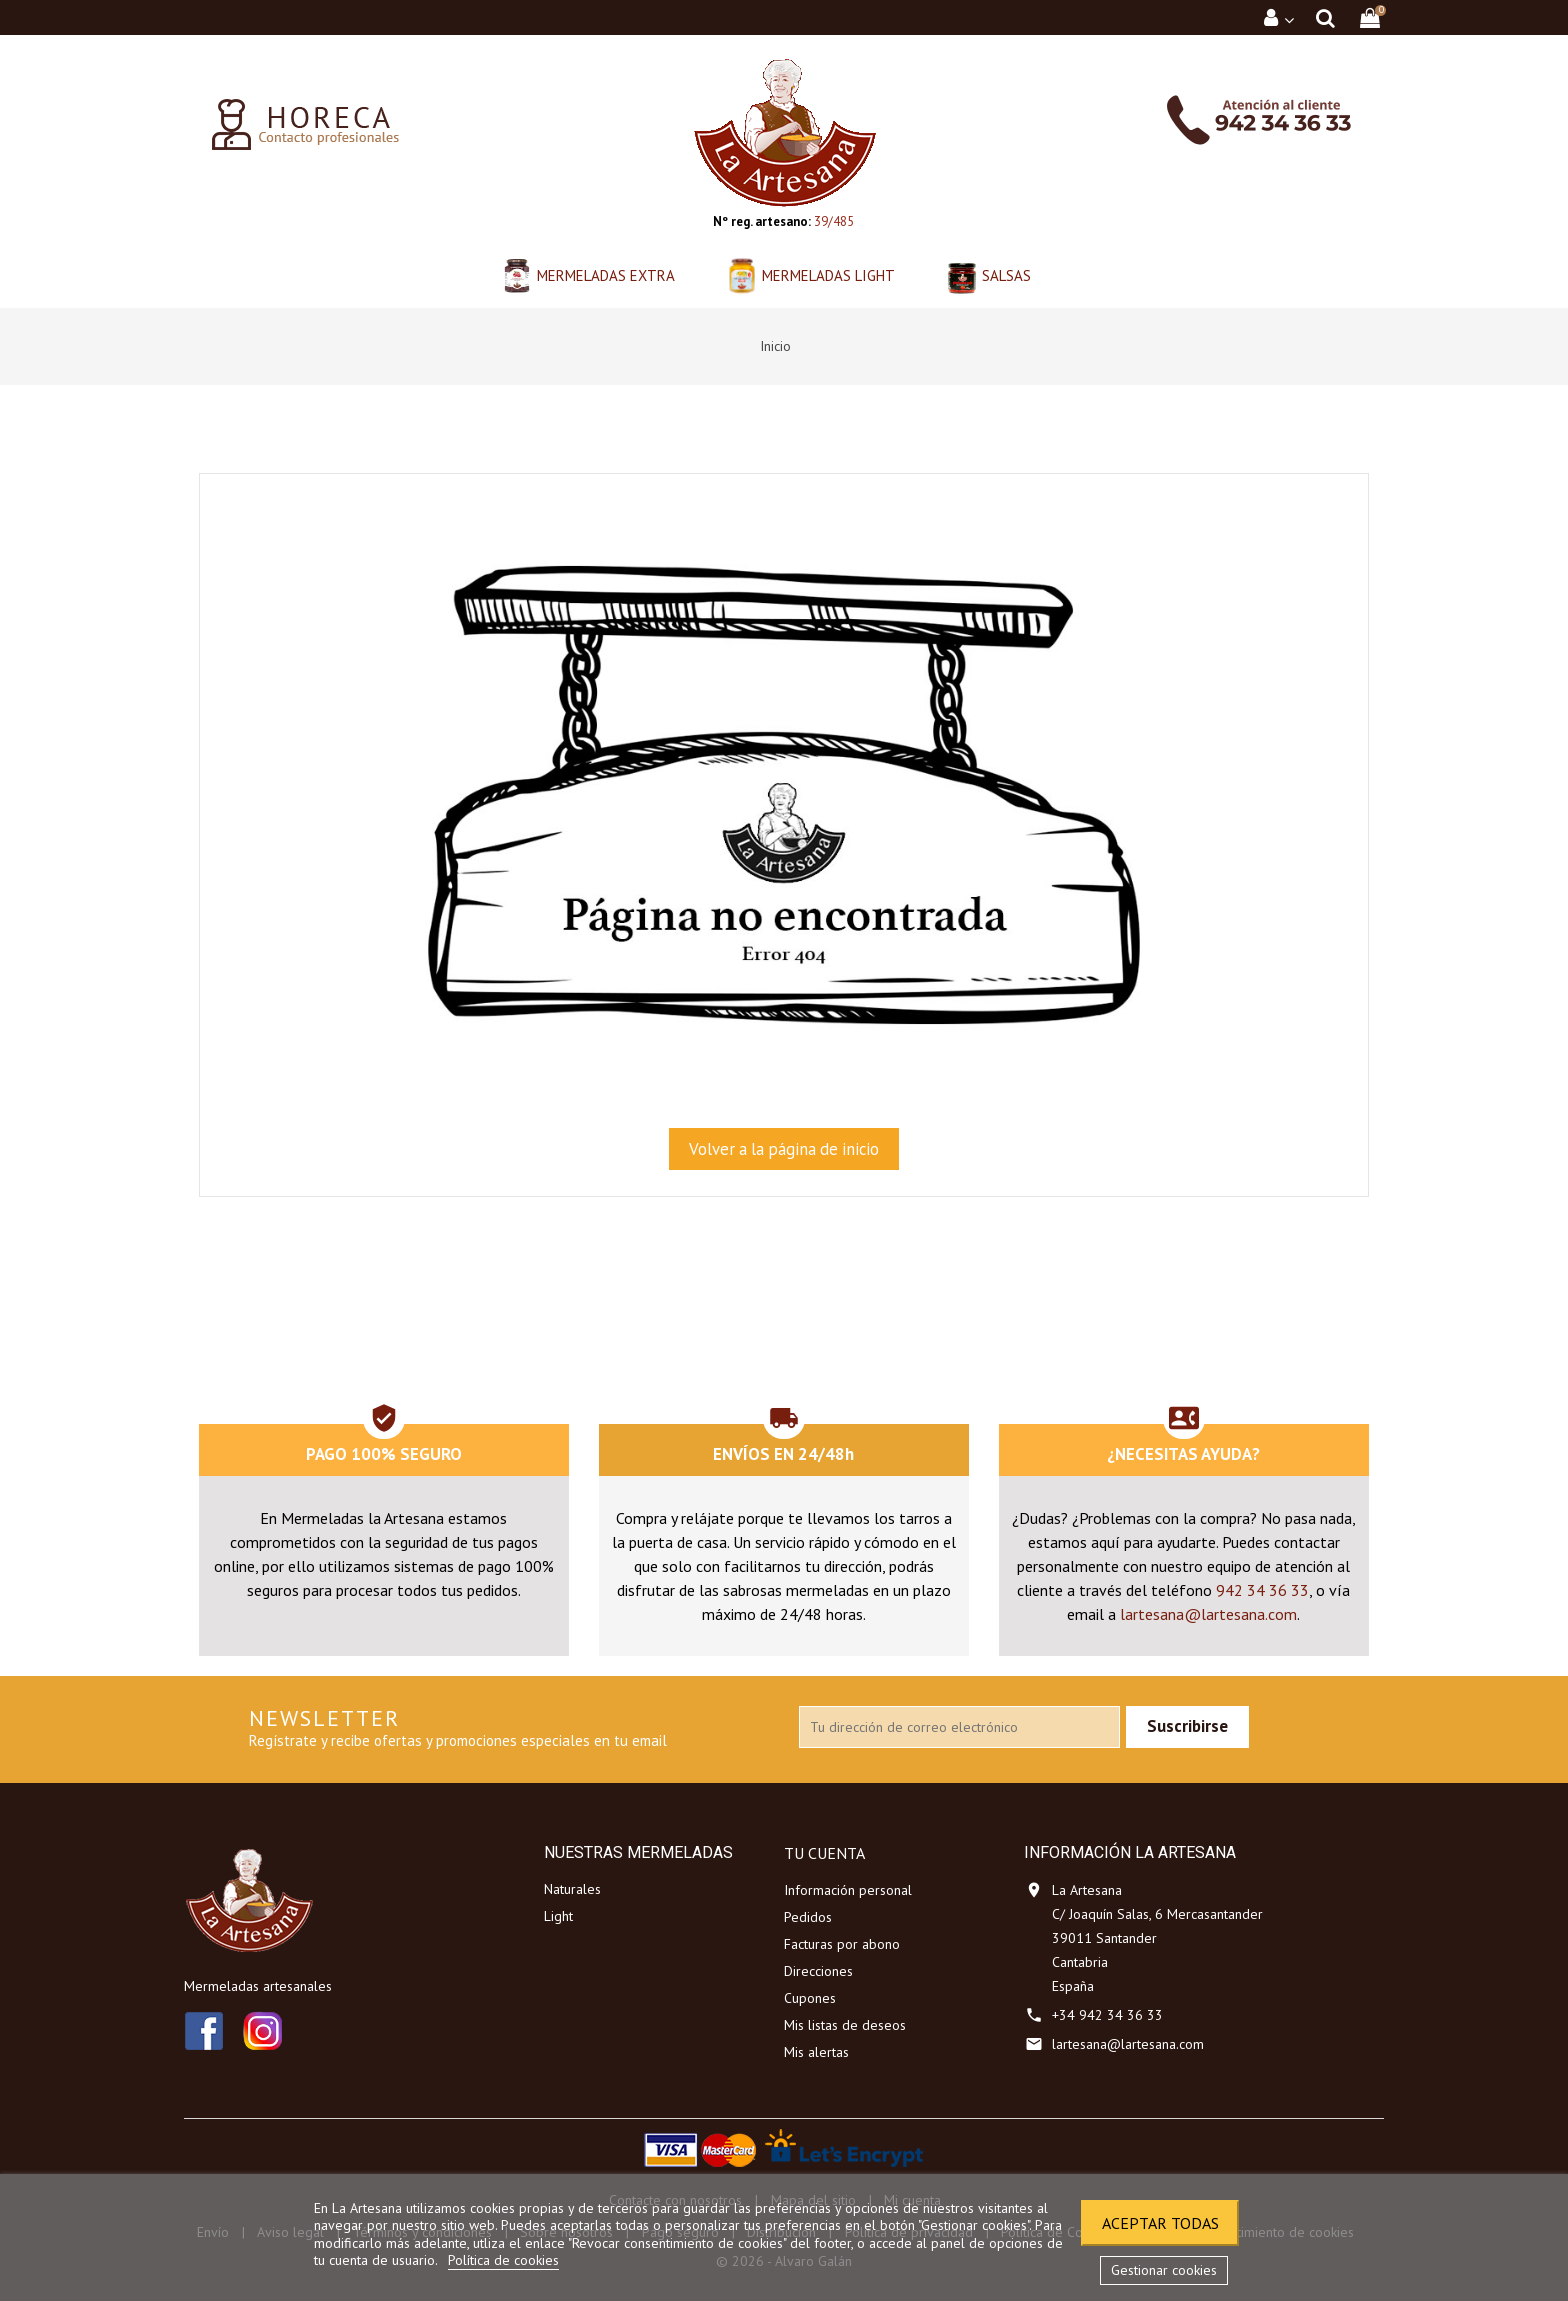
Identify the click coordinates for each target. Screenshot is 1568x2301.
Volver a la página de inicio (784, 1149)
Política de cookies (503, 2260)
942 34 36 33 (1262, 1590)
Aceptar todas (1160, 2223)
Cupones (810, 1998)
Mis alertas (816, 2052)
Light (558, 1916)
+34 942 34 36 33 (1107, 2015)
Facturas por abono (842, 1944)
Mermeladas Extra (606, 275)
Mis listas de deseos (845, 2025)
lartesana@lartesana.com (1208, 1614)
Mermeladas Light (828, 275)
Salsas (1006, 275)
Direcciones (818, 1971)
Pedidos (808, 1917)
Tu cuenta (824, 1853)
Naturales (572, 1889)
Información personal (848, 1890)
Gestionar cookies (1164, 2270)
